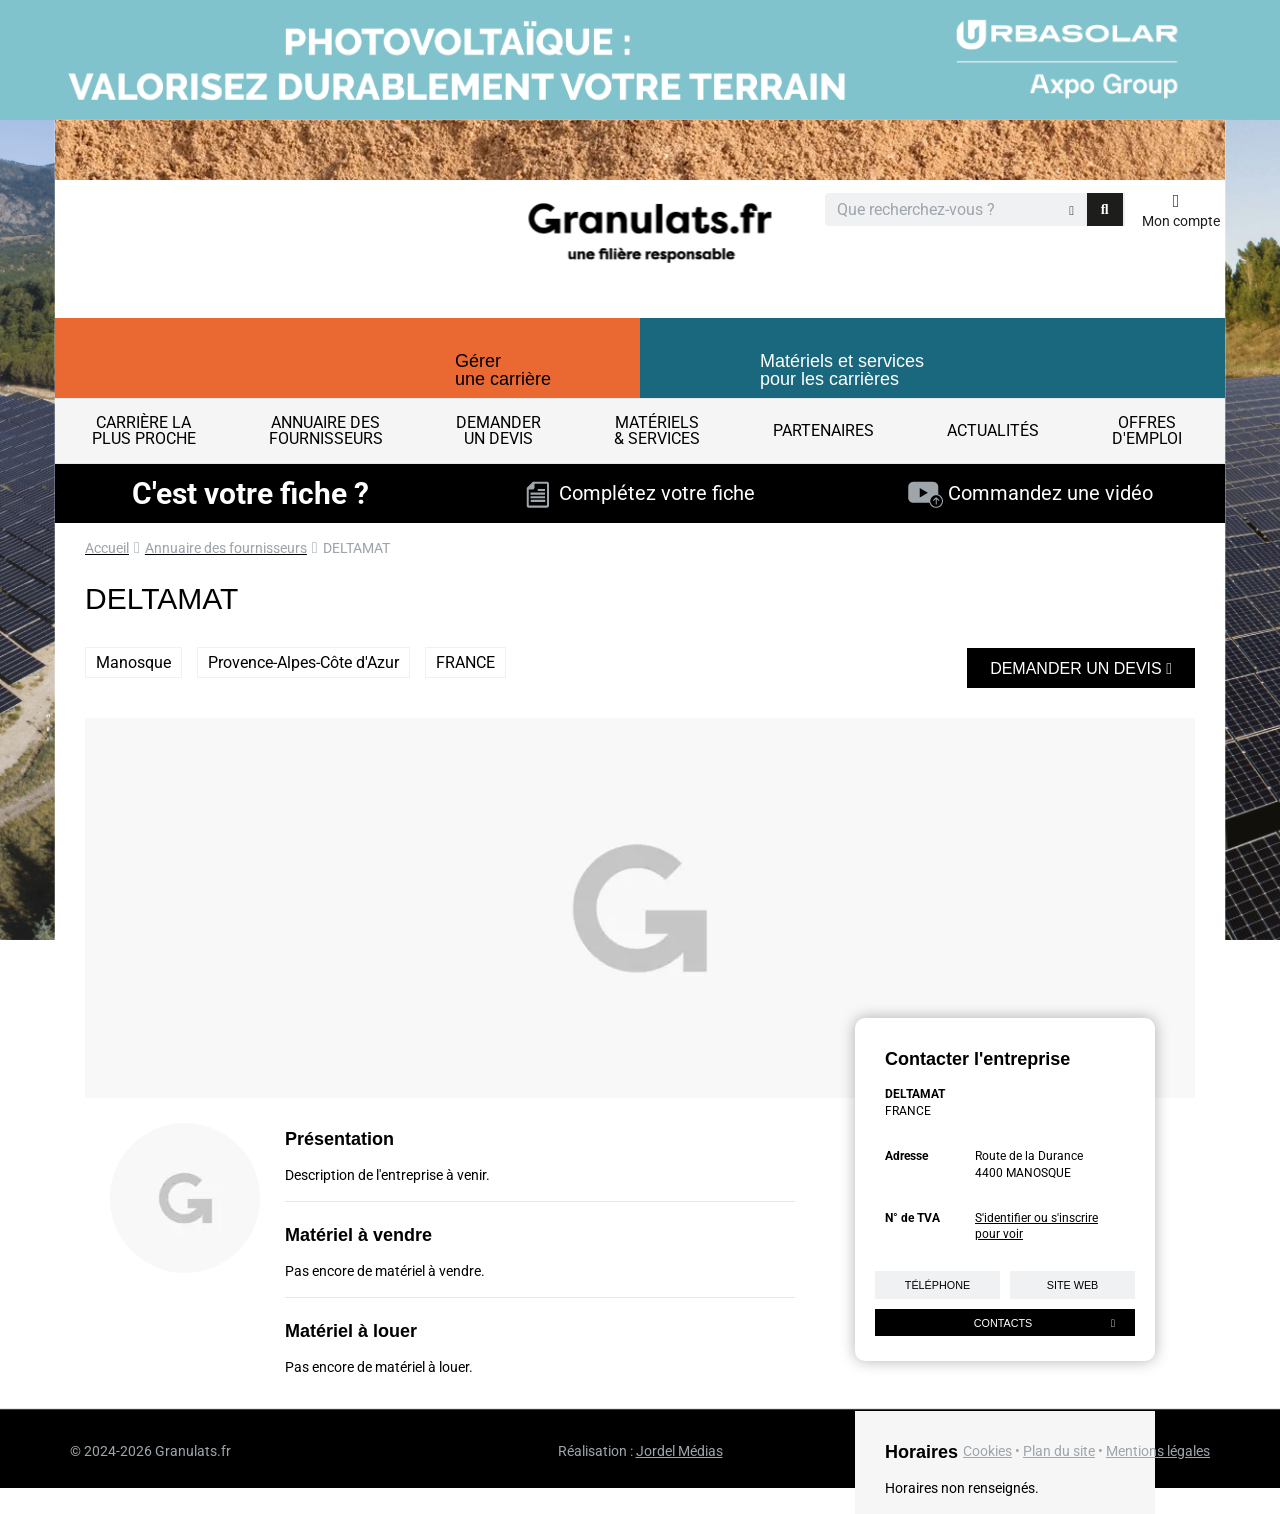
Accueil (107, 548)
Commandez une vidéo (1030, 493)
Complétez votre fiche (640, 493)
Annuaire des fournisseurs (226, 548)
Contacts (1044, 1323)
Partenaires (823, 430)
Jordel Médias (679, 1451)
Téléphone (937, 1285)
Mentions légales (1158, 1451)
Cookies (987, 1451)
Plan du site (1059, 1451)
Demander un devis (1081, 668)
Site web (1073, 1285)
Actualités (993, 430)
